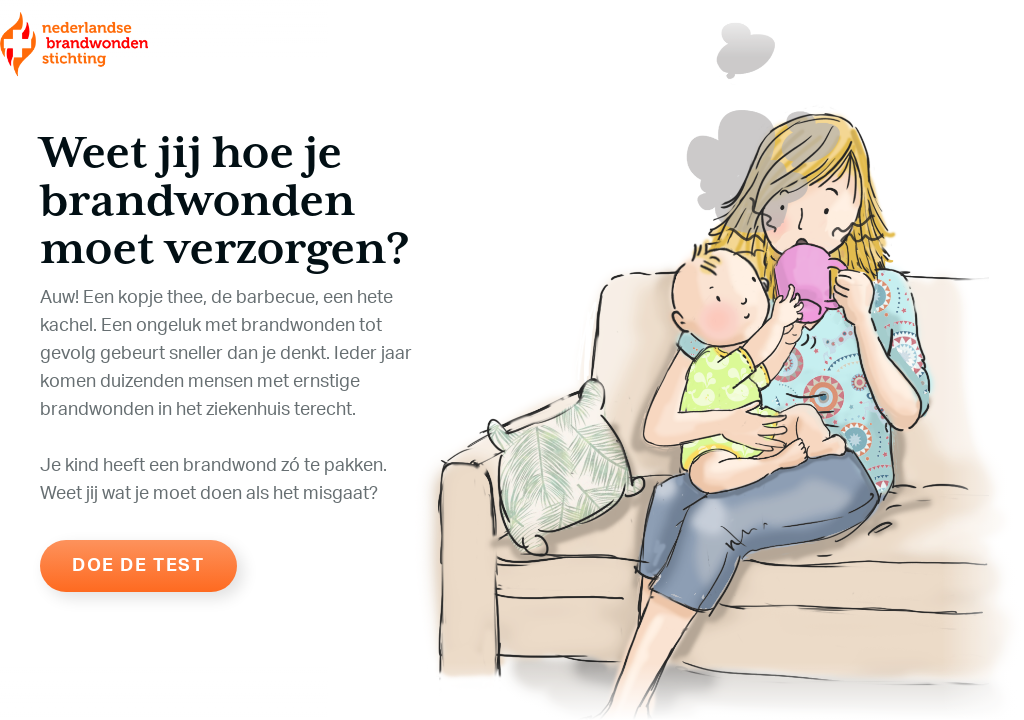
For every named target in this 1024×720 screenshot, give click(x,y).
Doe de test (138, 566)
